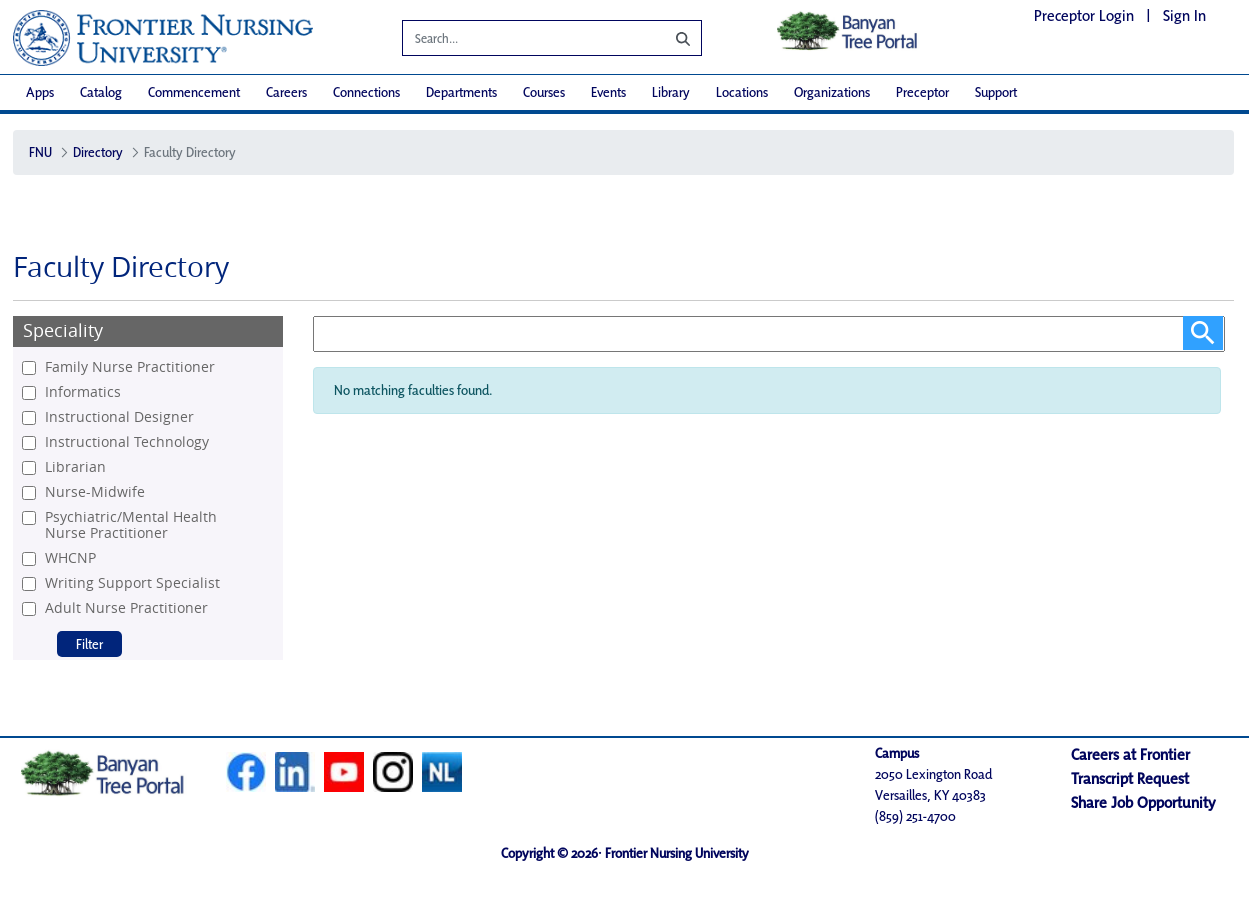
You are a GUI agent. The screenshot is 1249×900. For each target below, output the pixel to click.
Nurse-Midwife (95, 492)
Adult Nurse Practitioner (126, 608)
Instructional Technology (127, 442)
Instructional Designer (119, 417)
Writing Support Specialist (132, 583)
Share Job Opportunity (1143, 802)
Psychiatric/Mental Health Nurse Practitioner (131, 525)
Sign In (1184, 15)
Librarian (75, 467)
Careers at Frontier (1130, 754)
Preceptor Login (1084, 15)
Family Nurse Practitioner (130, 367)
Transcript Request (1130, 778)
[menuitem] (40, 92)
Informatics (83, 392)
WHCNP (70, 558)
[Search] (519, 41)
